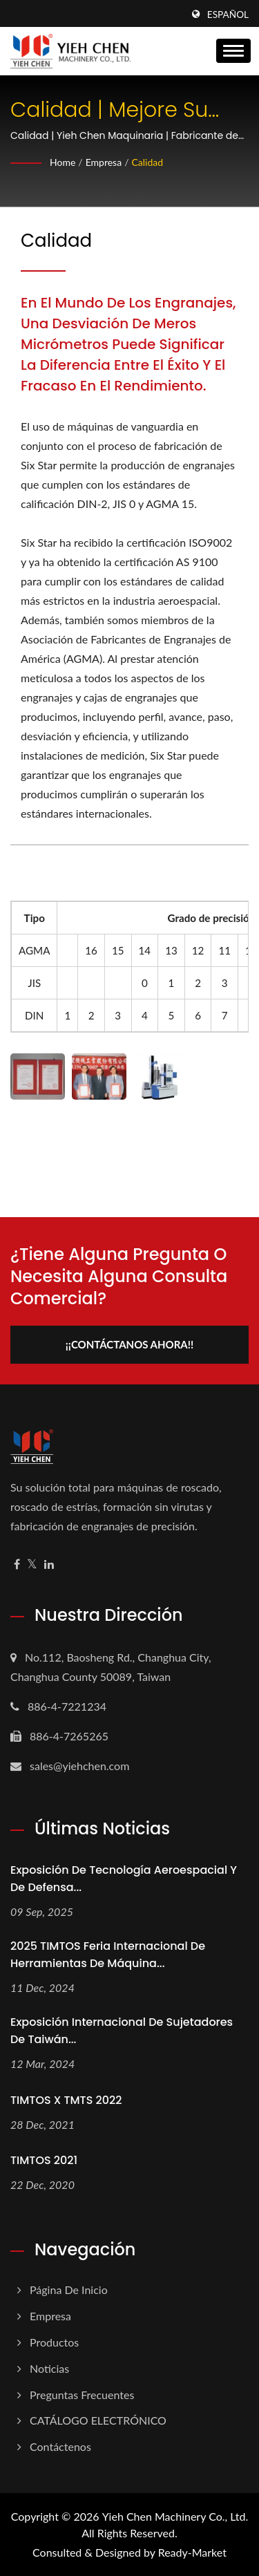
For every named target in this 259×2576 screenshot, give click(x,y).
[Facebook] (17, 1564)
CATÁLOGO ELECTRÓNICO (98, 2420)
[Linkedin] (49, 1564)
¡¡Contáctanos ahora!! (129, 1344)
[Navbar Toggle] (233, 51)
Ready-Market (192, 2552)
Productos (54, 2342)
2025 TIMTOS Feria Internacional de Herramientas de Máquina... (107, 1954)
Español (228, 14)
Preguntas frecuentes (82, 2394)
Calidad (147, 162)
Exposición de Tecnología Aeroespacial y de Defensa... (123, 1878)
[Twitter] (32, 1564)
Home (62, 162)
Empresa (104, 162)
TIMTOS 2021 (43, 2160)
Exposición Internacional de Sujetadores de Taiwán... (121, 2030)
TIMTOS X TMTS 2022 (66, 2100)
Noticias (49, 2368)
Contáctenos (60, 2446)
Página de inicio (69, 2289)
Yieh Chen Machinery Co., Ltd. (175, 2516)
